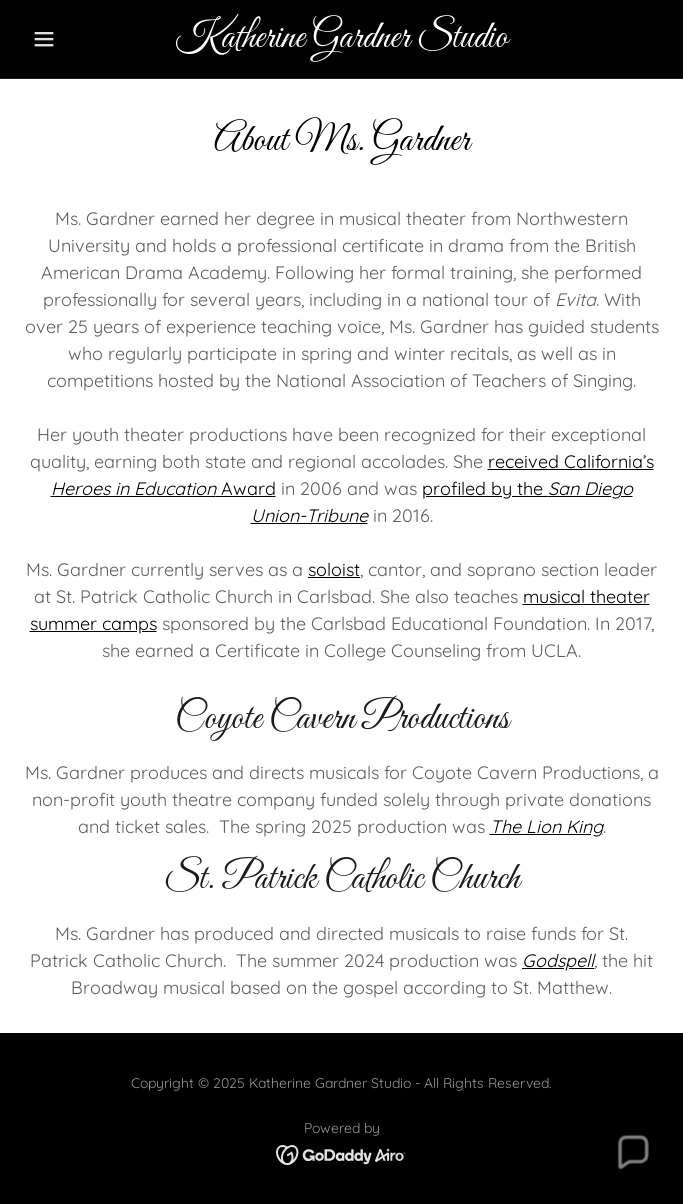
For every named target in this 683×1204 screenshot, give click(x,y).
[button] (71, 39)
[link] (341, 39)
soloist (334, 569)
